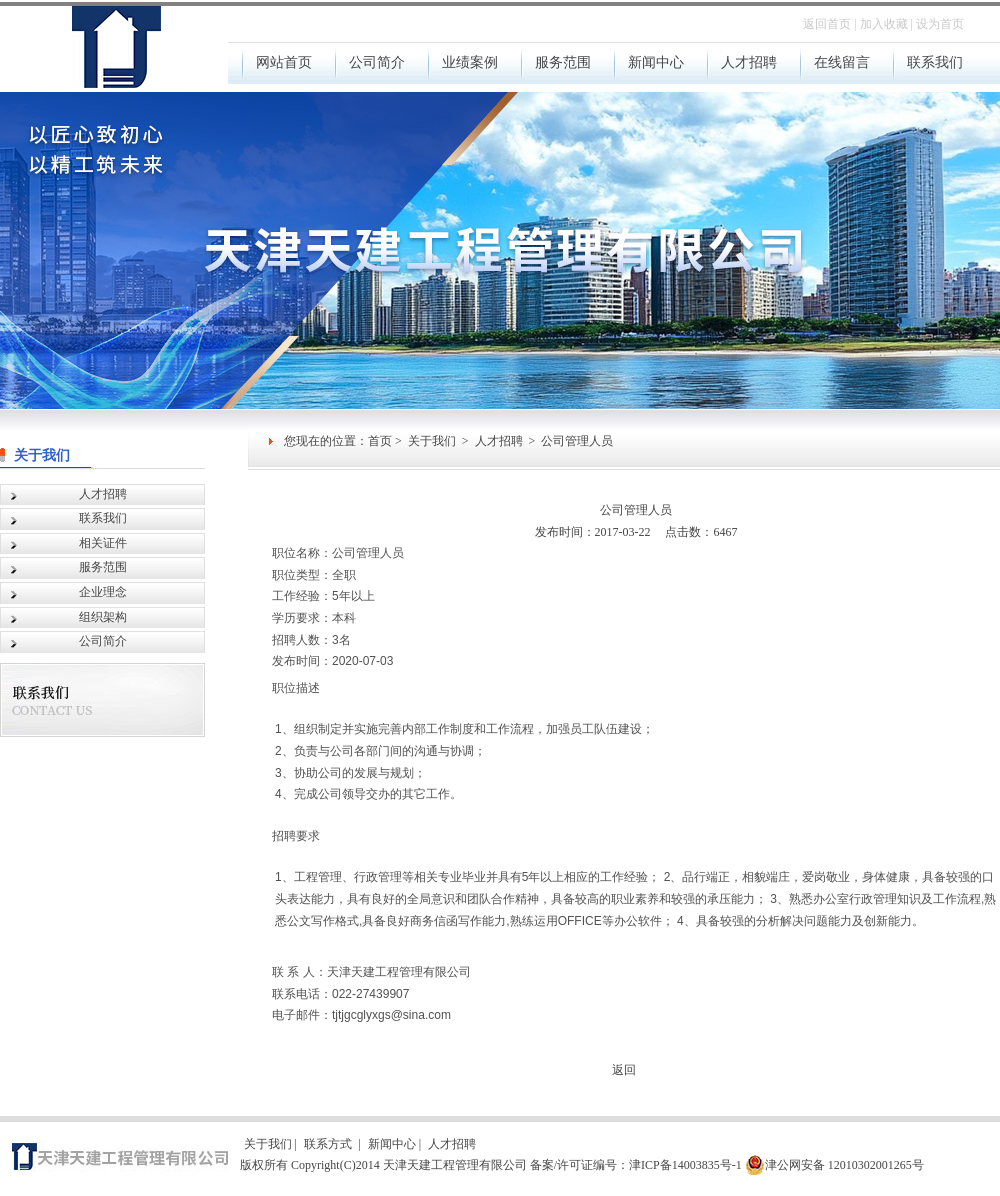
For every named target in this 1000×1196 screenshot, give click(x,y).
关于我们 (45, 455)
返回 (624, 1070)
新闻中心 (392, 1144)
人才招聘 (499, 441)
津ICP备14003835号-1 (685, 1165)
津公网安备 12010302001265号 (834, 1165)
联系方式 (329, 1144)
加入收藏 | (886, 24)
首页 (380, 441)
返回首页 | (829, 24)
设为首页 (940, 24)
